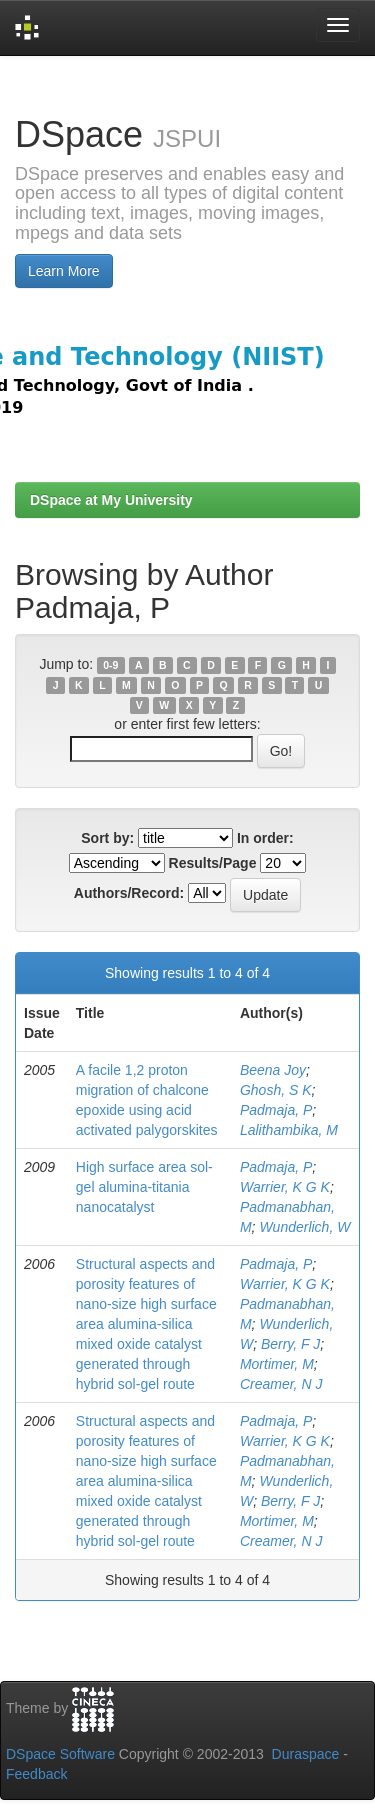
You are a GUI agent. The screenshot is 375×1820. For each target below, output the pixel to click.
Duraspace (306, 1754)
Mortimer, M (277, 1364)
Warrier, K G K (285, 1187)
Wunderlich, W (304, 1227)
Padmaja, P (276, 1110)
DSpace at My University (111, 500)
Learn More (64, 271)
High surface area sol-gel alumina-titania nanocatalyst (144, 1187)
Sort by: (107, 838)
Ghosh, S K (276, 1090)
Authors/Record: (129, 893)
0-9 (110, 665)
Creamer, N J (281, 1384)
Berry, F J (290, 1344)
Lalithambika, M (289, 1130)
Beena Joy (273, 1070)
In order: (265, 838)
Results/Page (213, 863)
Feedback (36, 1774)
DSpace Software (60, 1754)
